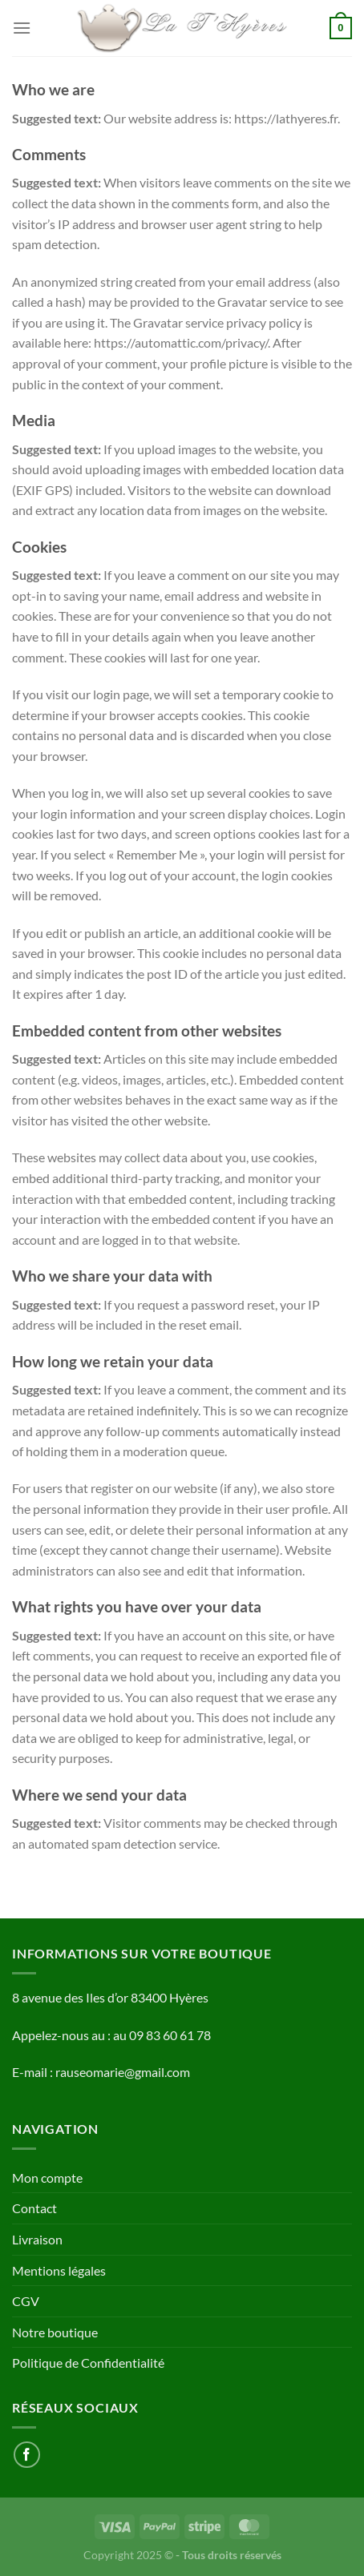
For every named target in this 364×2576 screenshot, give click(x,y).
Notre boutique (55, 2332)
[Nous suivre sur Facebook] (27, 2454)
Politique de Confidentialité (88, 2362)
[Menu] (21, 27)
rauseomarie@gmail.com (122, 2071)
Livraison (37, 2239)
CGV (25, 2300)
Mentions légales (59, 2270)
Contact (34, 2208)
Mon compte (47, 2177)
